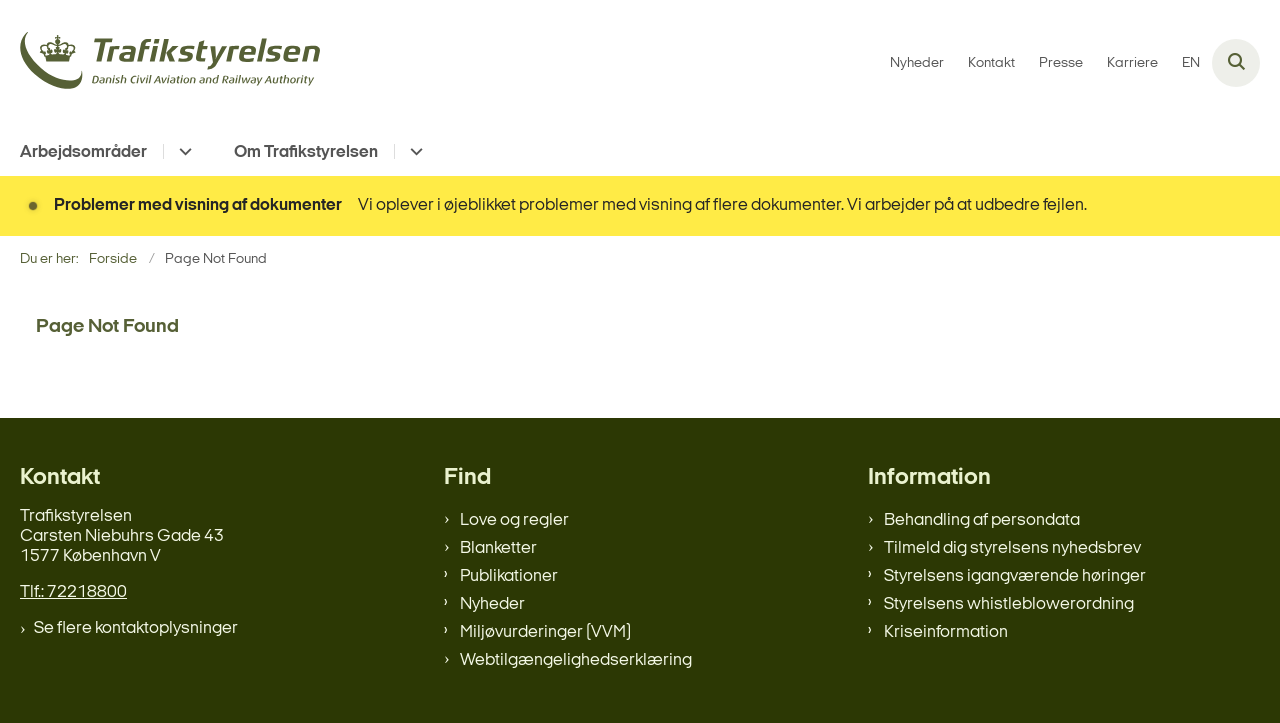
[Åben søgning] (1236, 63)
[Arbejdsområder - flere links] (182, 151)
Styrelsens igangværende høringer (1015, 576)
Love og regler (514, 520)
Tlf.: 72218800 (73, 592)
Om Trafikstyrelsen (306, 152)
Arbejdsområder (83, 152)
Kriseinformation (946, 632)
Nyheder (492, 604)
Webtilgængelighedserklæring (576, 660)
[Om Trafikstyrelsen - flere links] (413, 151)
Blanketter (498, 548)
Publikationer (509, 576)
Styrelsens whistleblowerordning (1009, 604)
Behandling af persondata (982, 520)
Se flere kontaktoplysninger (136, 628)
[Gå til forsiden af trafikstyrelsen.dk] (170, 63)
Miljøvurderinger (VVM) (545, 632)
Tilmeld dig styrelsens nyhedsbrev (1012, 548)
